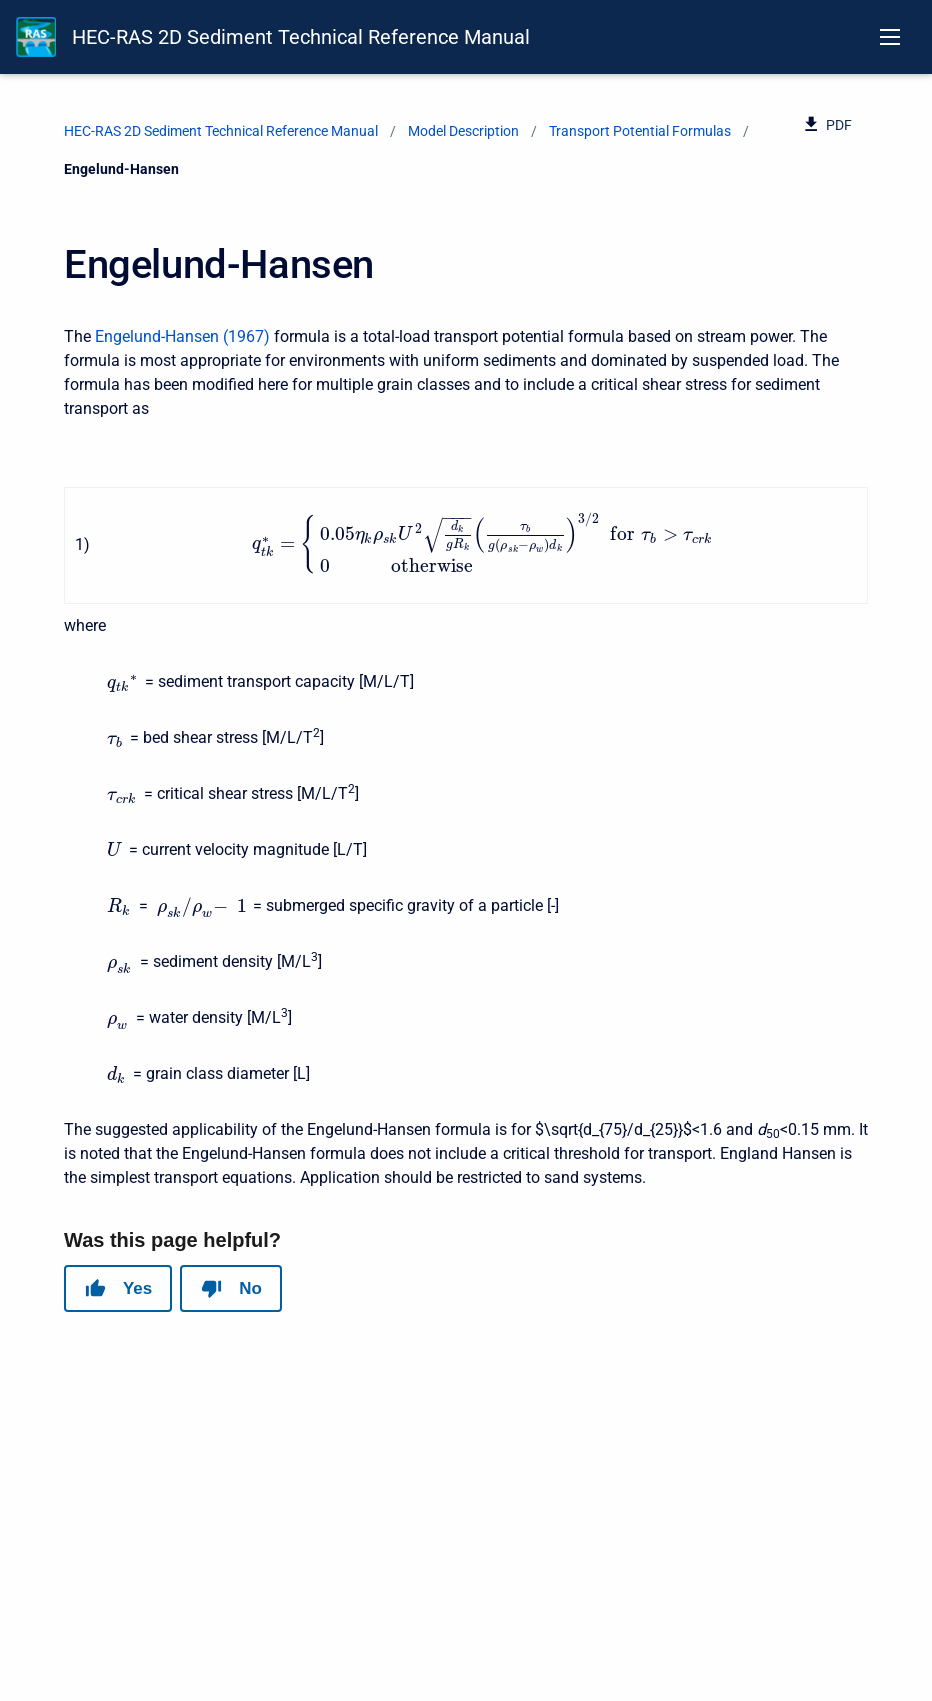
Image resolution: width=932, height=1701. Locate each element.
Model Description (463, 131)
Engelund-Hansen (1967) (182, 336)
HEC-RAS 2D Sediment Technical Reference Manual (301, 37)
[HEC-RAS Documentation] (36, 37)
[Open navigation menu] (890, 37)
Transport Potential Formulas (640, 131)
